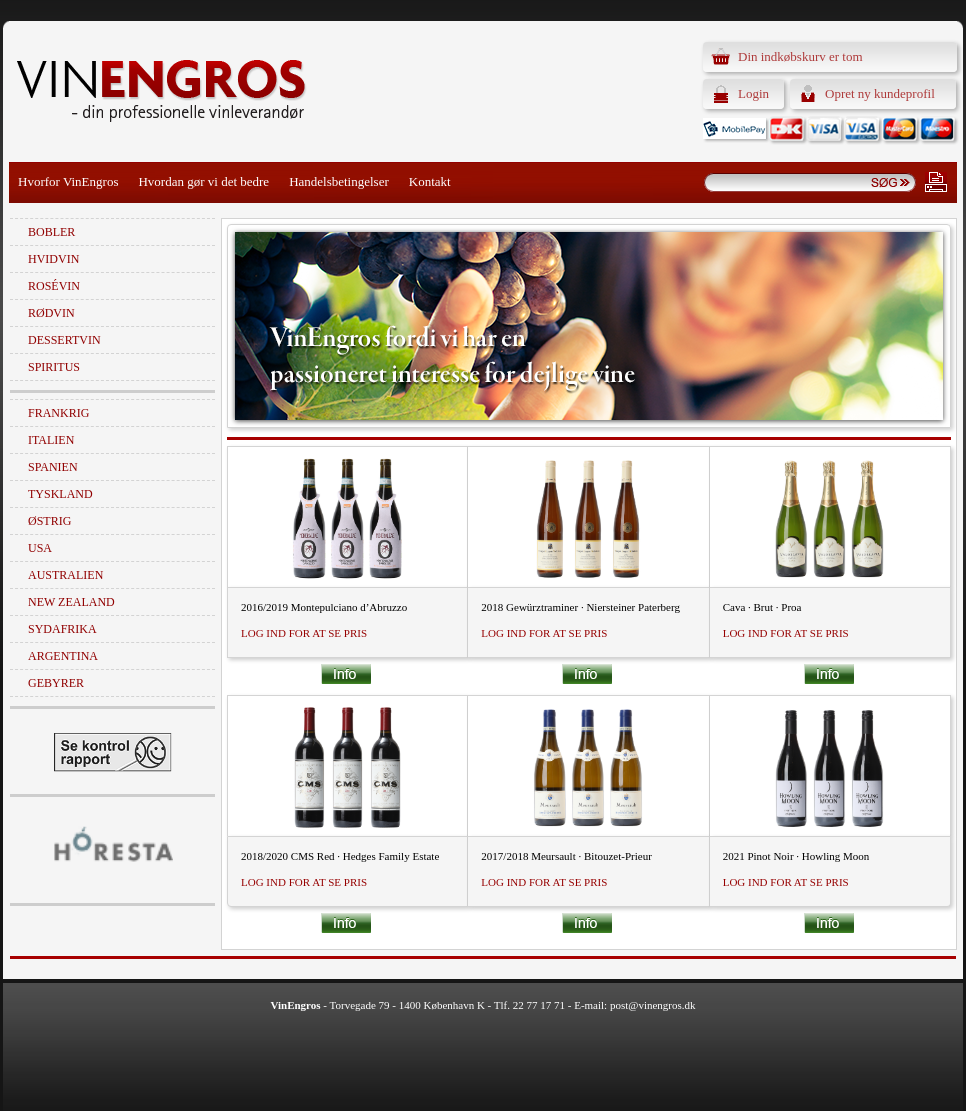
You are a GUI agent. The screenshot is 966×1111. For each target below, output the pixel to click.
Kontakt (430, 181)
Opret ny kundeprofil (880, 93)
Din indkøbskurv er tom (800, 56)
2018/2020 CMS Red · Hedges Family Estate (340, 856)
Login (753, 93)
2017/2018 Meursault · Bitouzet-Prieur (566, 856)
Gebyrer (56, 683)
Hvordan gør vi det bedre (203, 181)
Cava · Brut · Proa (762, 607)
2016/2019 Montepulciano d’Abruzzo (324, 607)
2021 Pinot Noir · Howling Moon (796, 856)
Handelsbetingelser (339, 181)
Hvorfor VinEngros (68, 181)
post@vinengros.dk (653, 1005)
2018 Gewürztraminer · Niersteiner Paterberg (580, 607)
